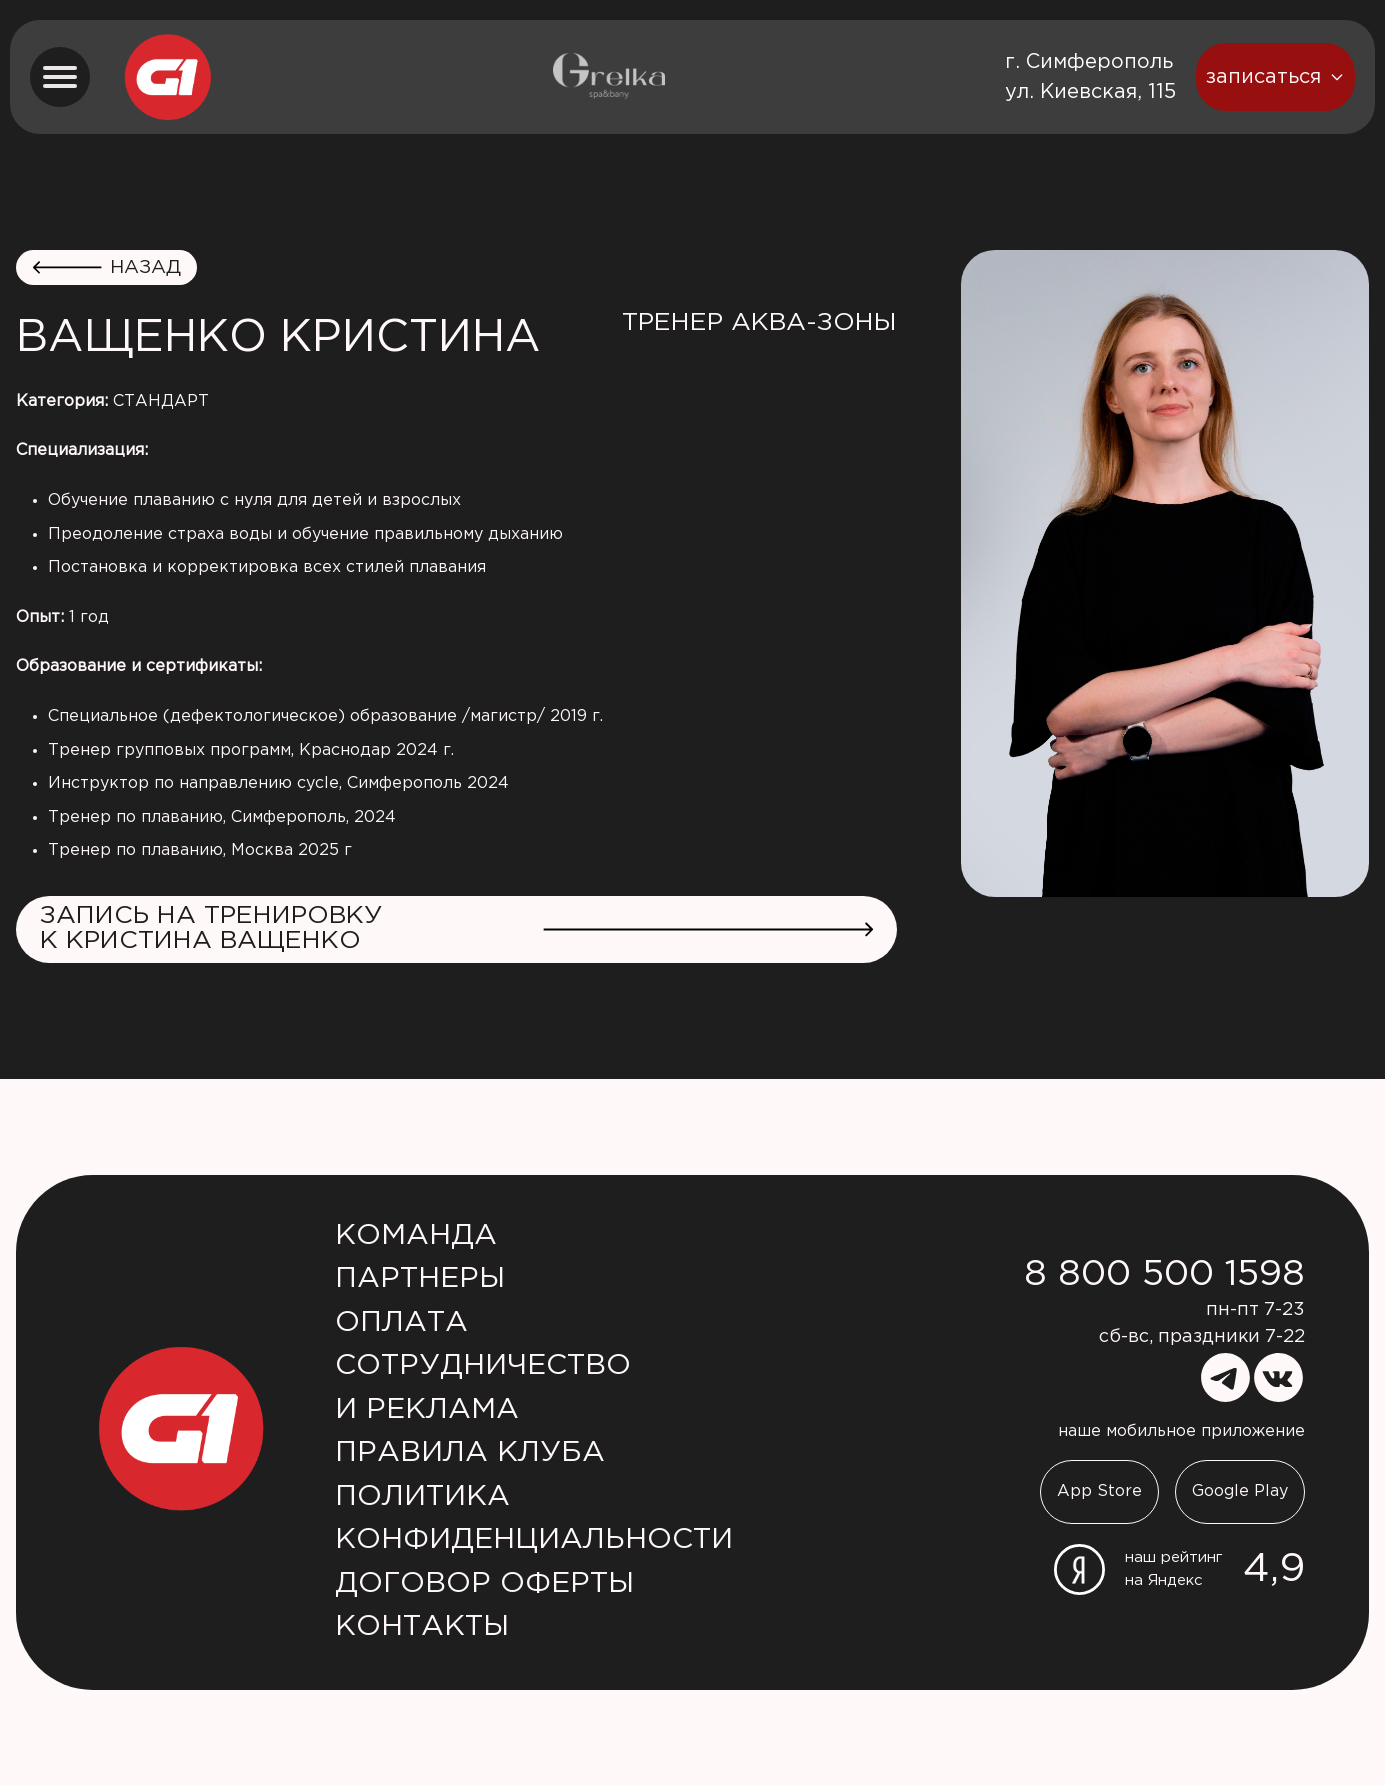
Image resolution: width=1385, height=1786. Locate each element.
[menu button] (60, 77)
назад (106, 267)
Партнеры (420, 1279)
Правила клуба (470, 1453)
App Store (1099, 1491)
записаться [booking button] (1275, 77)
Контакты (422, 1627)
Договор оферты (484, 1584)
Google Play (1240, 1491)
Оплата (401, 1323)
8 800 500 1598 (1164, 1275)
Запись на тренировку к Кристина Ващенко (456, 928)
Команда (416, 1236)
